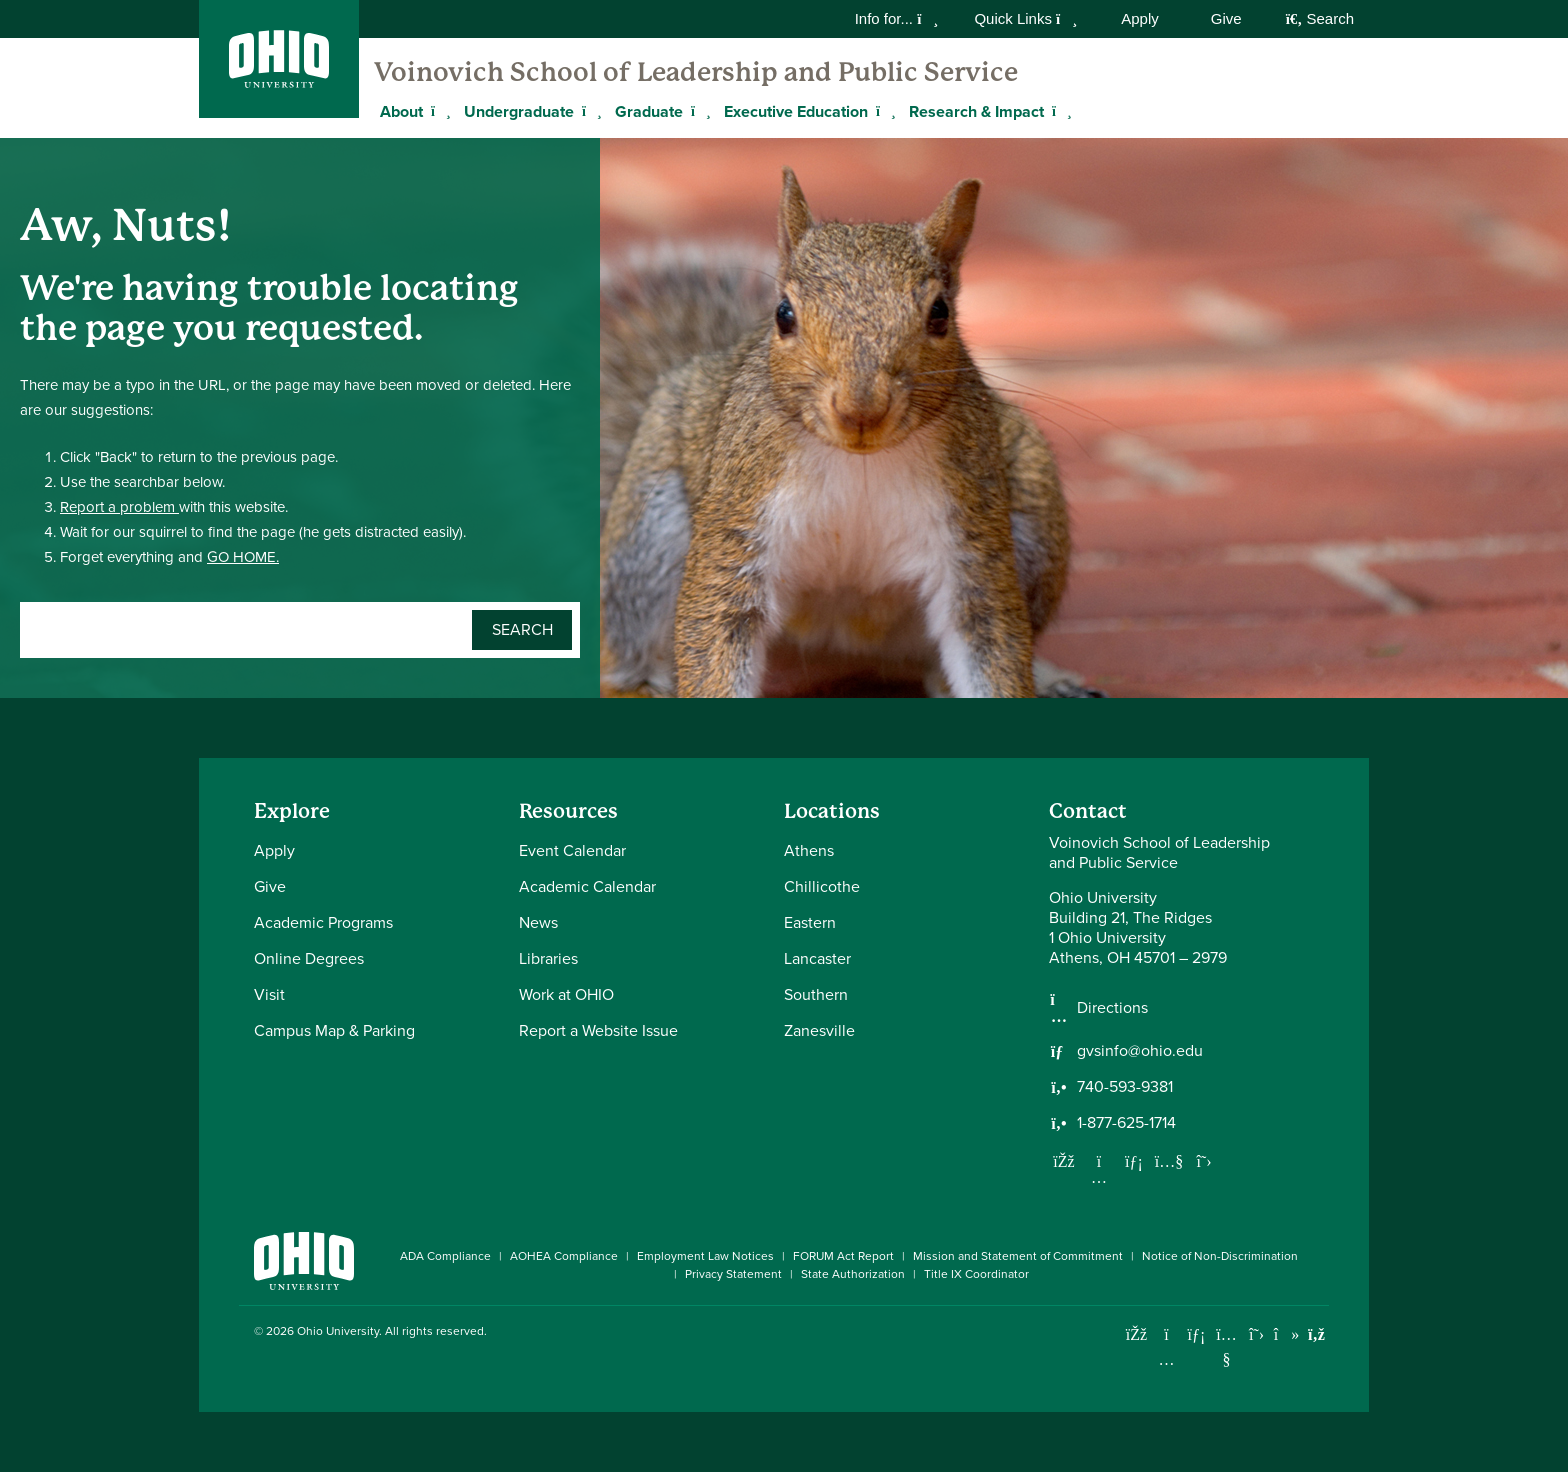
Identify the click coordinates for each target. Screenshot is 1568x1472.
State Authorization (853, 1274)
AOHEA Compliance (564, 1256)
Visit (269, 994)
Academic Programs (323, 922)
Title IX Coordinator (976, 1274)
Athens (809, 850)
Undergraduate (519, 111)
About (401, 111)
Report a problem (119, 507)
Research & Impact (976, 111)
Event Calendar (572, 850)
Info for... (897, 18)
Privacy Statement (733, 1274)
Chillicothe (822, 886)
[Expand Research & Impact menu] (1059, 111)
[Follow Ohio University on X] (1256, 1334)
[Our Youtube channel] (1169, 1161)
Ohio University (338, 1331)
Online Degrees (309, 958)
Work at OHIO (566, 994)
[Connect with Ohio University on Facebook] (1136, 1334)
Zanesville (819, 1030)
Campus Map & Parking (334, 1030)
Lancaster (817, 958)
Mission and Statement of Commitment (1018, 1256)
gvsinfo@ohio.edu (1140, 1051)
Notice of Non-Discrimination (1220, 1256)
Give (1226, 18)
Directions (1112, 1008)
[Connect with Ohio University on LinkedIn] (1196, 1334)
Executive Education (796, 111)
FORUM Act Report (843, 1256)
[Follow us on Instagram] (1099, 1177)
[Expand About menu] (438, 111)
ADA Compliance (445, 1256)
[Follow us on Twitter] (1204, 1161)
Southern (816, 994)
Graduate (649, 111)
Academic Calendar (587, 886)
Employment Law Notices (705, 1256)
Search (1320, 18)
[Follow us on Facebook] (1064, 1161)
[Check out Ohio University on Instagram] (1166, 1359)
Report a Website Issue (598, 1030)
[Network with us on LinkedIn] (1134, 1161)
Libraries (548, 958)
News (538, 922)
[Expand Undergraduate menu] (589, 111)
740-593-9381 (1125, 1087)
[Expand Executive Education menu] (883, 111)
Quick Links (1025, 18)
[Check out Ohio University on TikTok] (1286, 1334)
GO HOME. (243, 557)
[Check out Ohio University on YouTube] (1226, 1346)
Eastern (810, 922)
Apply (1140, 18)
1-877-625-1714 (1126, 1123)
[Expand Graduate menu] (698, 111)
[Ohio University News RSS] (1316, 1334)
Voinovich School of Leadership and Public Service (696, 72)
